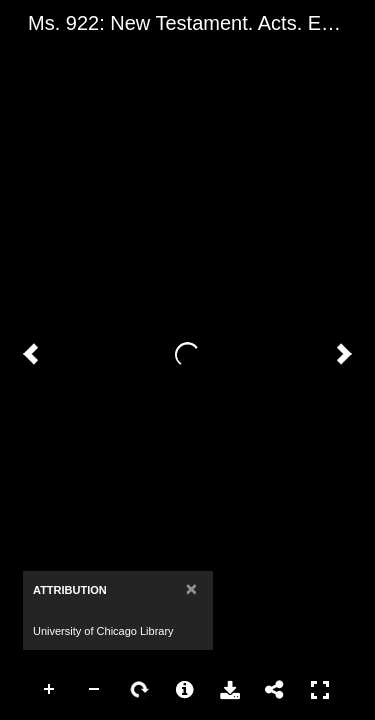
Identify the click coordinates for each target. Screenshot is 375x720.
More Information (185, 690)
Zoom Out (95, 690)
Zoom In (50, 690)
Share (275, 690)
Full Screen (320, 690)
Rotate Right (140, 690)
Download (230, 690)
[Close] (191, 588)
